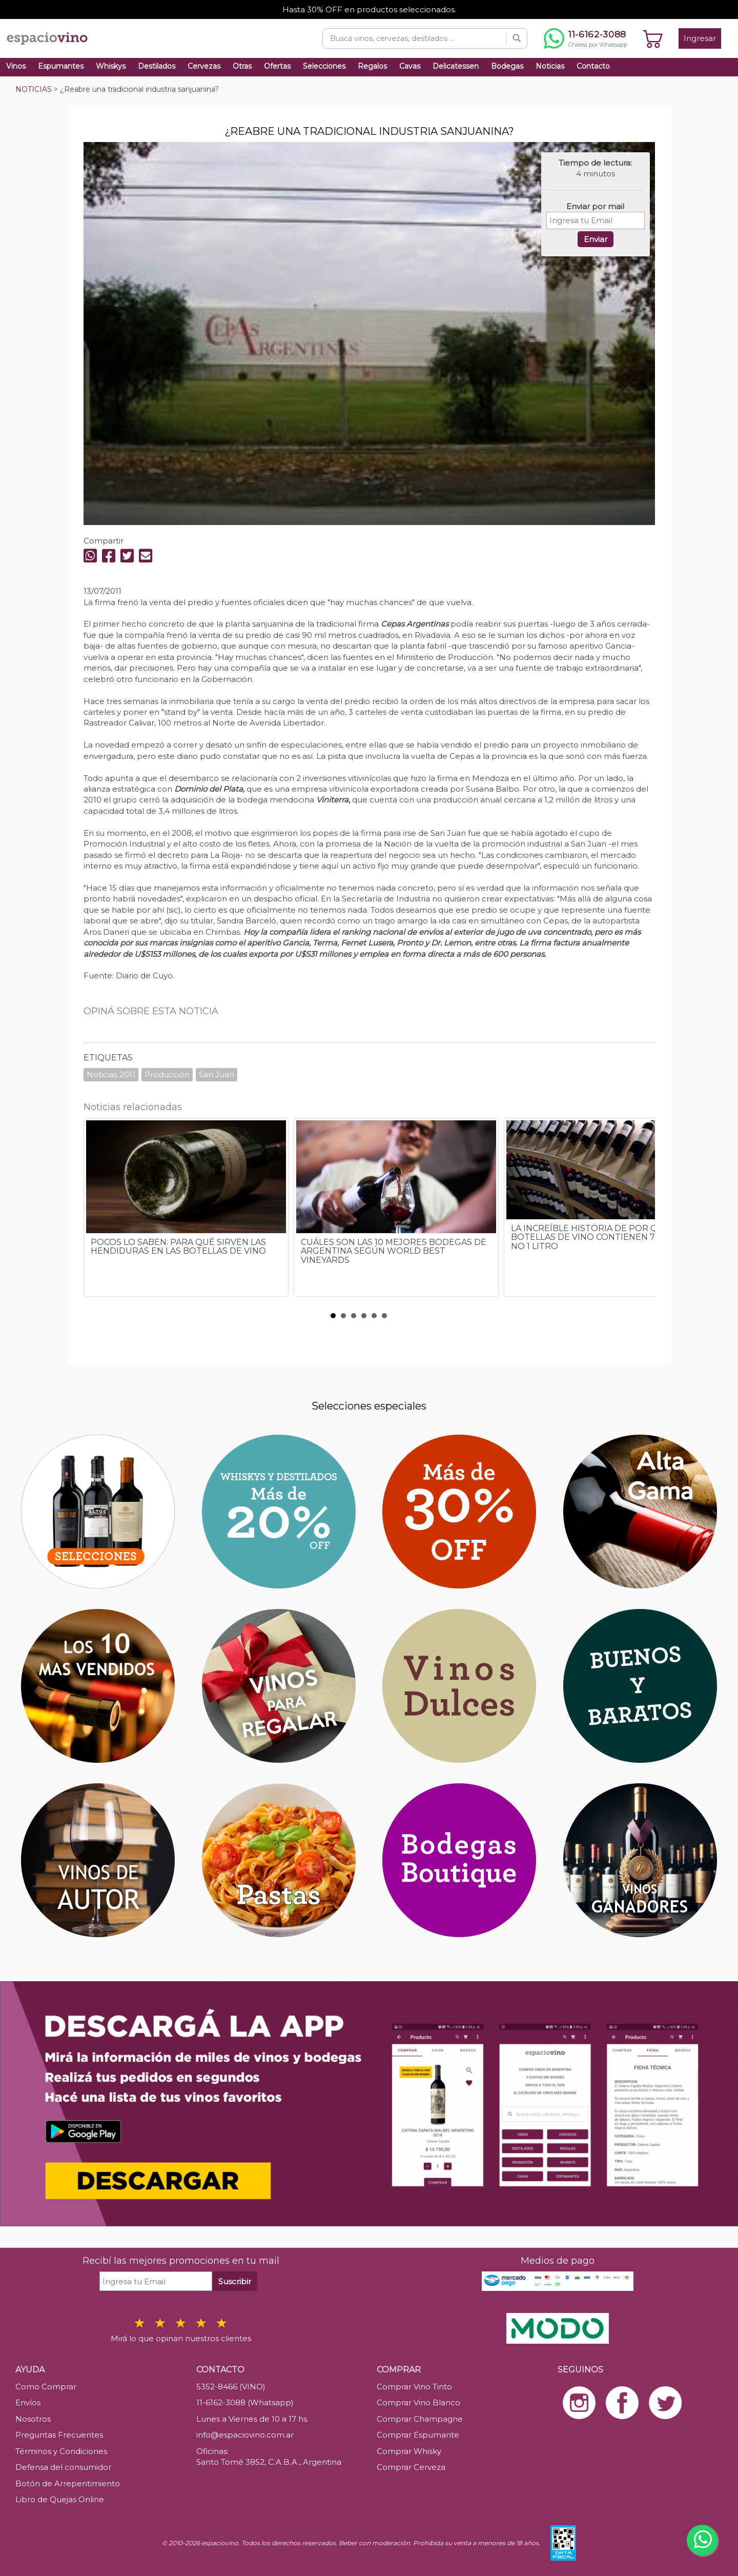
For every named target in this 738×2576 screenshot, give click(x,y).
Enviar (595, 239)
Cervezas (204, 66)
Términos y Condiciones (61, 2451)
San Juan (216, 1074)
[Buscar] (516, 38)
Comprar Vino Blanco (418, 2402)
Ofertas (277, 66)
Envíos (27, 2402)
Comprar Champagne (420, 2419)
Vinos (16, 66)
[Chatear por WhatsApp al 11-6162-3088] (585, 38)
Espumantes (61, 66)
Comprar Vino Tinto (414, 2386)
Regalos (372, 66)
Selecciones (324, 66)
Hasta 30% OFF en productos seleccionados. (369, 9)
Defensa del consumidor (63, 2467)
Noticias (550, 66)
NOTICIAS (33, 89)
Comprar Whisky (409, 2451)
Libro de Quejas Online (59, 2499)
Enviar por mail (595, 206)
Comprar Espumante (418, 2435)
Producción (167, 1074)
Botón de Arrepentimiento (67, 2483)
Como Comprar (45, 2386)
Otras (242, 66)
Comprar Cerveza (411, 2467)
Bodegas (507, 66)
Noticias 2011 (111, 1074)
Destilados (156, 66)
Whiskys (111, 66)
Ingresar (700, 38)
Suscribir (234, 2281)
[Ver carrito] (653, 38)
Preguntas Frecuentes (59, 2435)
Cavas (409, 66)
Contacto (593, 66)
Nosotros (33, 2419)
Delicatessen (456, 66)
